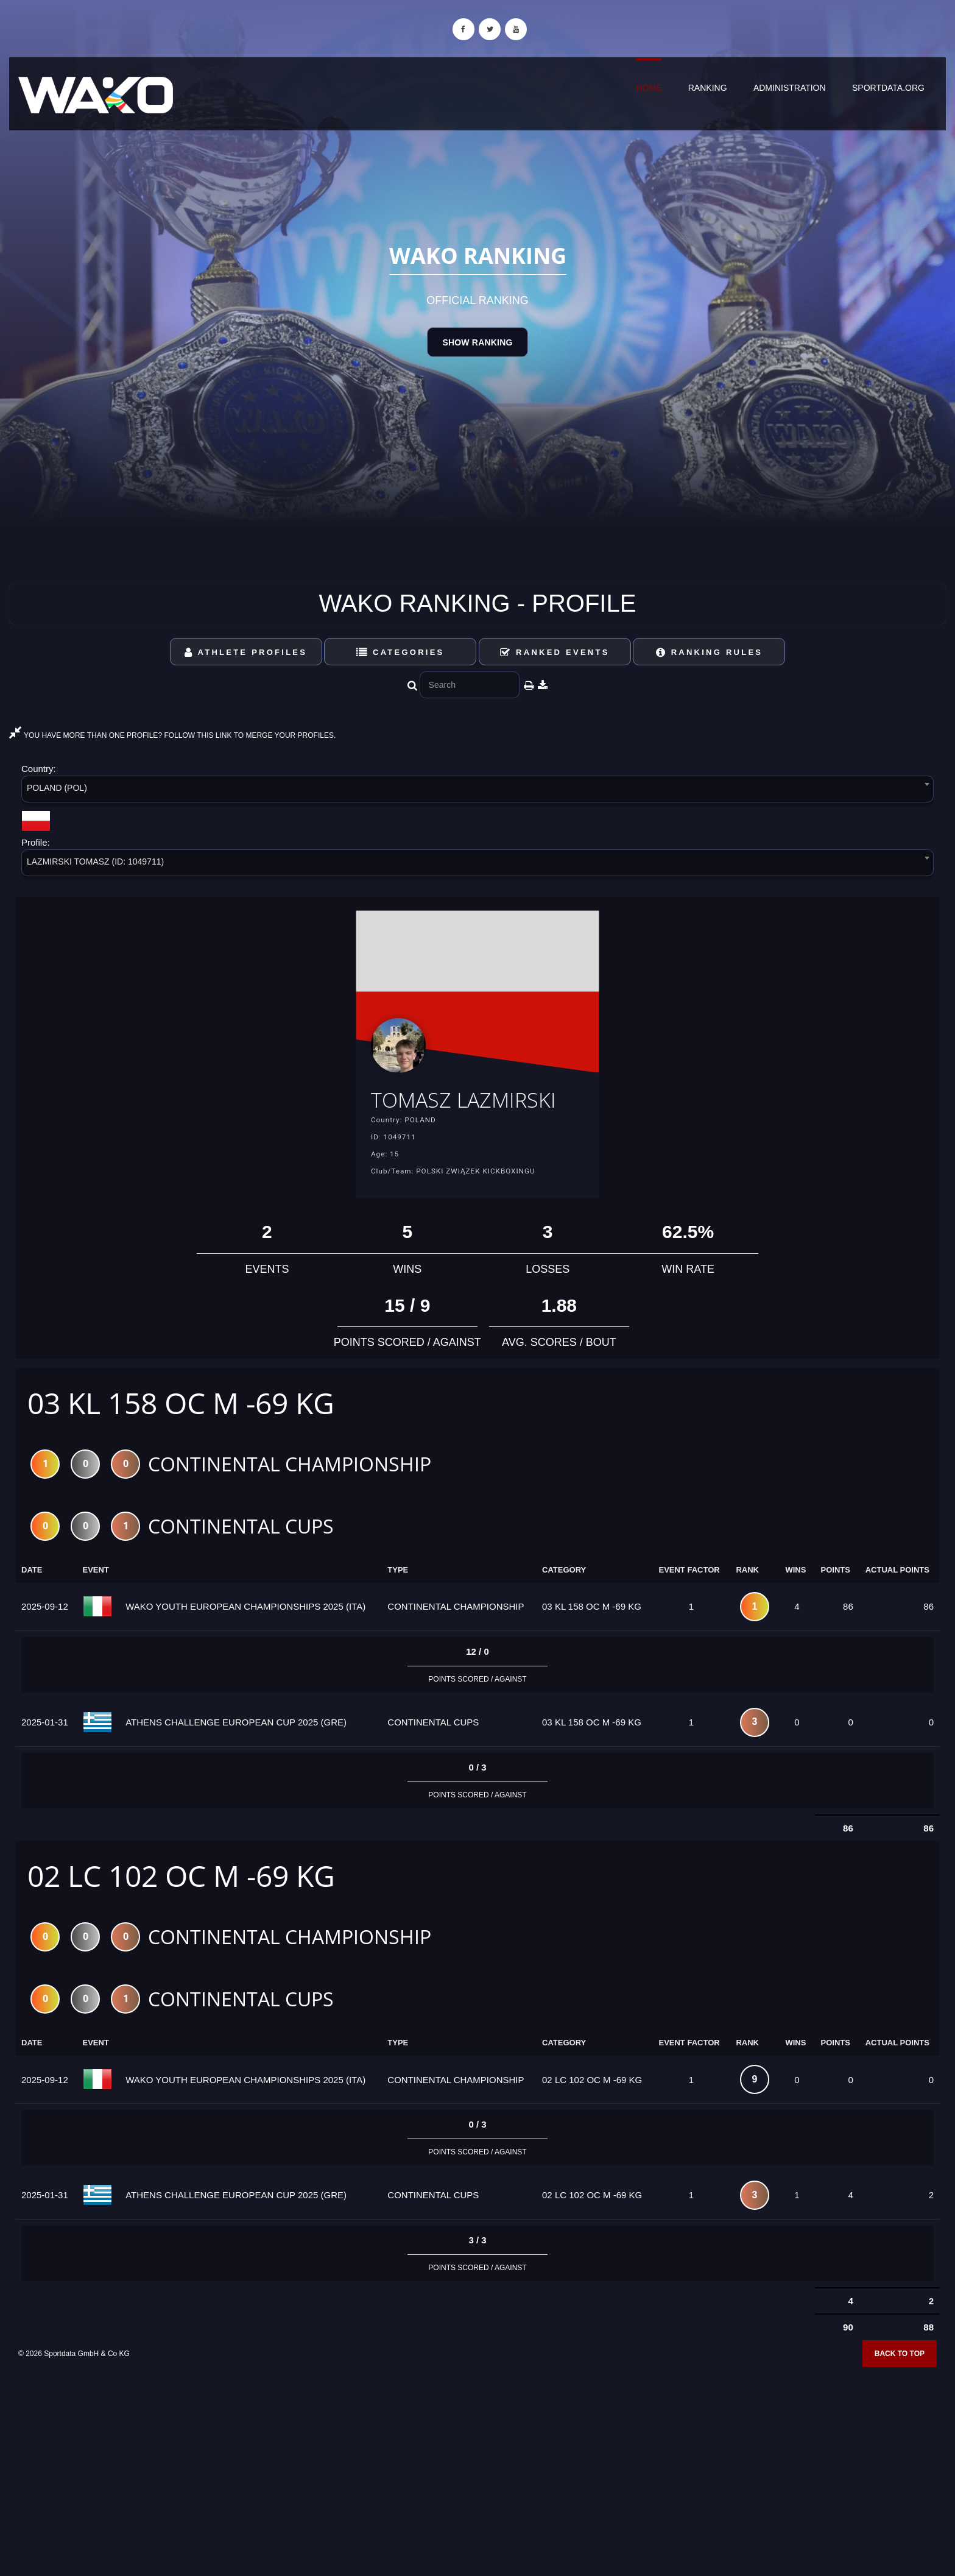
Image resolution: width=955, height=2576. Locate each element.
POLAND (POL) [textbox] (57, 788)
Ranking (707, 88)
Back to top (900, 2395)
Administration (789, 88)
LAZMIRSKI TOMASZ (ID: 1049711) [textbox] (95, 861)
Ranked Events (555, 652)
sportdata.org (888, 88)
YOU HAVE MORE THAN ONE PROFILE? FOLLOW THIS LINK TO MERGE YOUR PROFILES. (172, 735)
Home (648, 88)
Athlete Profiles (246, 652)
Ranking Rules (709, 652)
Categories (400, 652)
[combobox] (477, 791)
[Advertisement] (477, 2488)
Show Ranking (477, 342)
